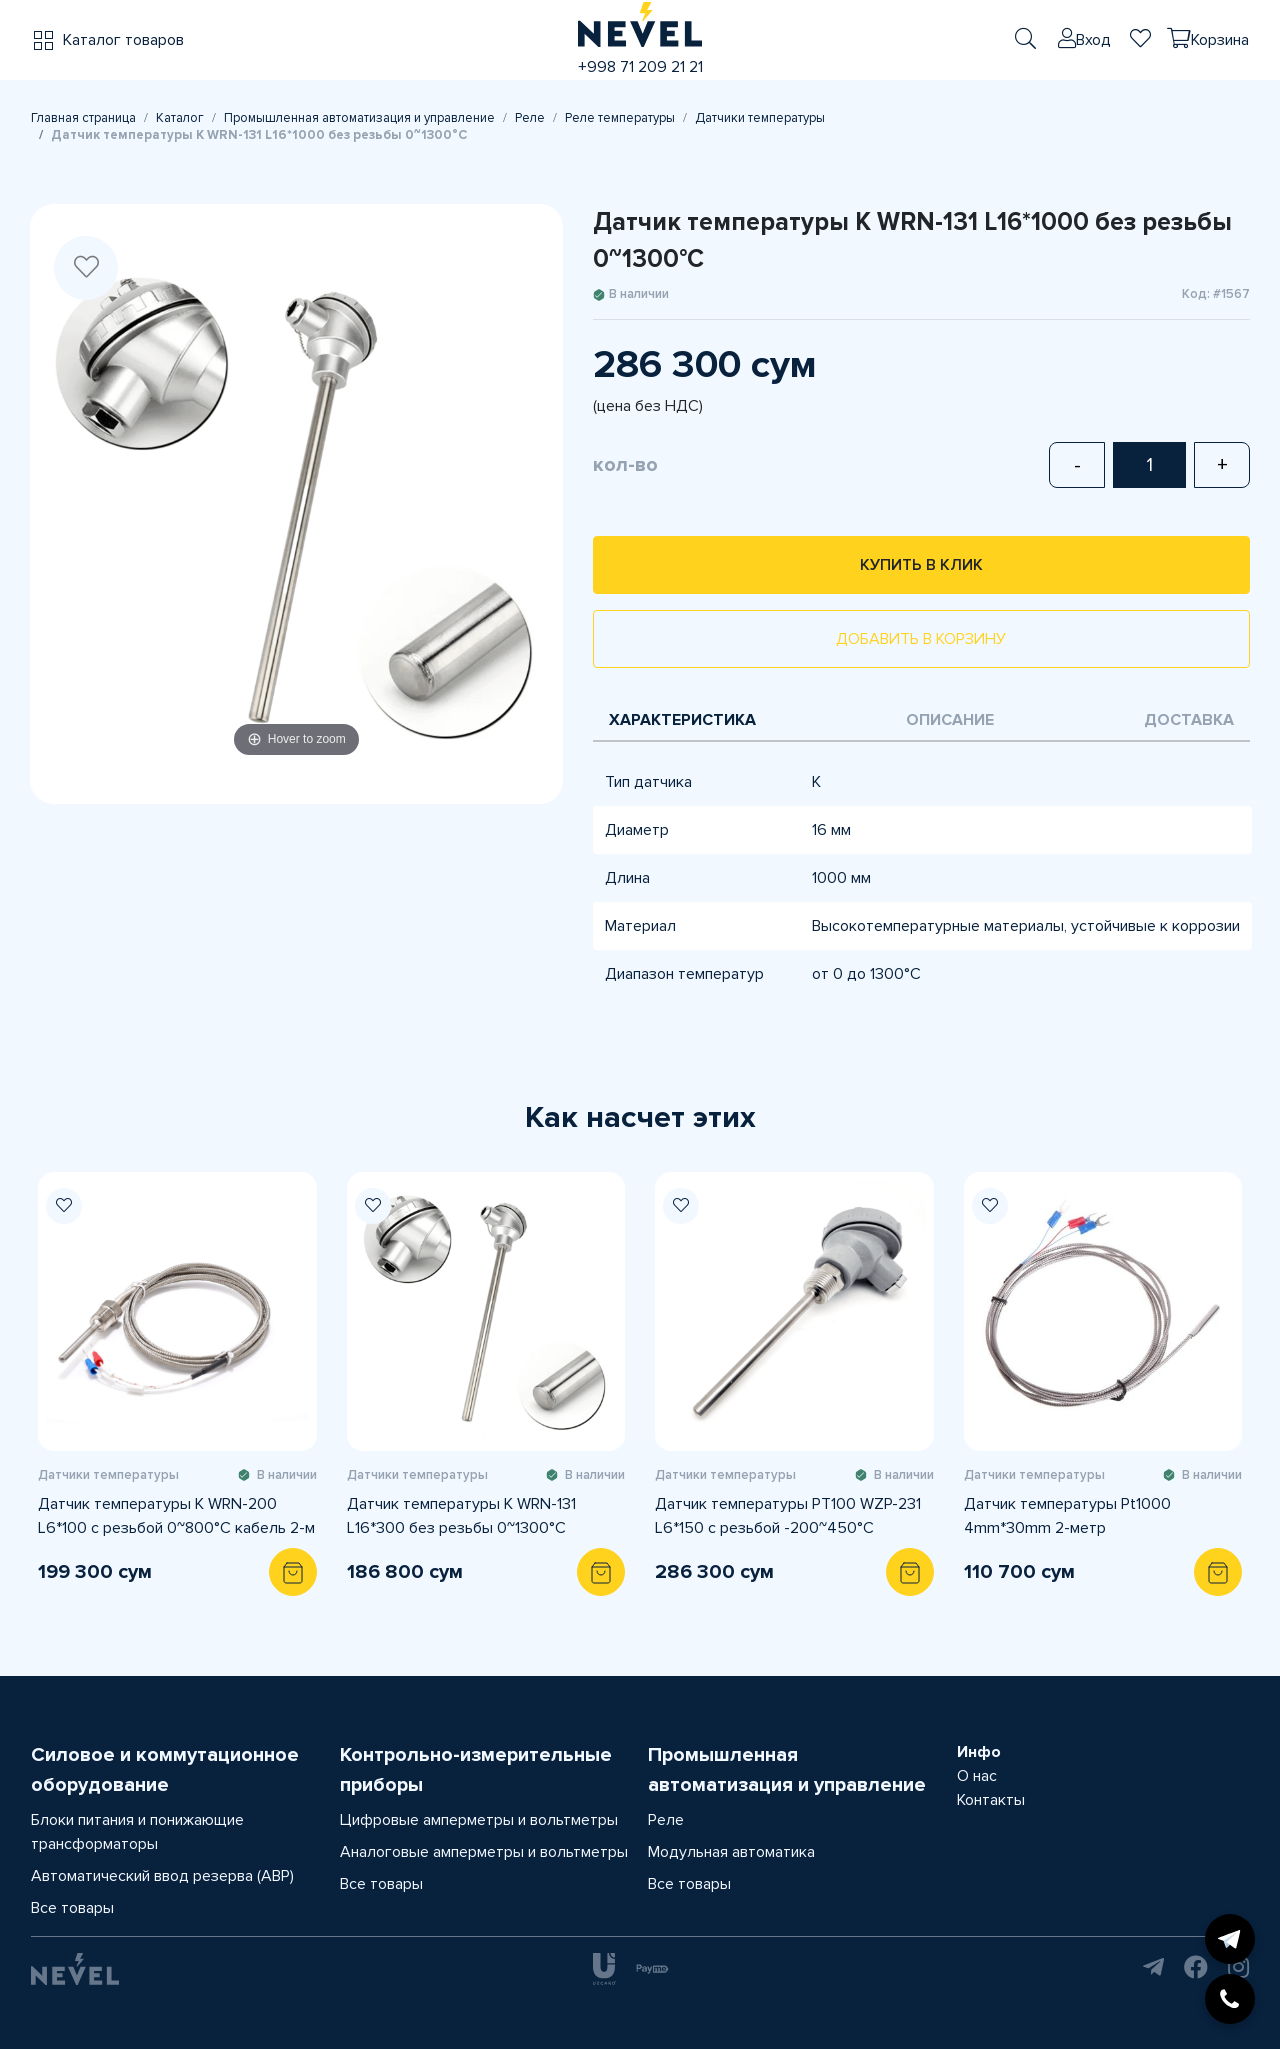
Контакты (991, 1800)
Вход (1093, 40)
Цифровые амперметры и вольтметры (479, 1820)
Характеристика (682, 720)
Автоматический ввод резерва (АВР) (162, 1876)
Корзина (1220, 40)
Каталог (180, 118)
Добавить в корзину (921, 639)
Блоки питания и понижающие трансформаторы (137, 1832)
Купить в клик (921, 565)
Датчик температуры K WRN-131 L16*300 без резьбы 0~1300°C (461, 1516)
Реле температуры (620, 118)
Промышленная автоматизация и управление (359, 118)
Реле (530, 118)
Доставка (1189, 720)
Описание (950, 720)
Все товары (72, 1908)
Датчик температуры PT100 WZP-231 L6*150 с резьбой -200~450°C (788, 1516)
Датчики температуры (760, 118)
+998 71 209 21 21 (640, 67)
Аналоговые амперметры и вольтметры (484, 1852)
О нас (977, 1776)
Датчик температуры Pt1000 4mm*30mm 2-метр (1067, 1516)
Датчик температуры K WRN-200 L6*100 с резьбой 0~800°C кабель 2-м (176, 1516)
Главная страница (83, 118)
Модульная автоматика (731, 1852)
